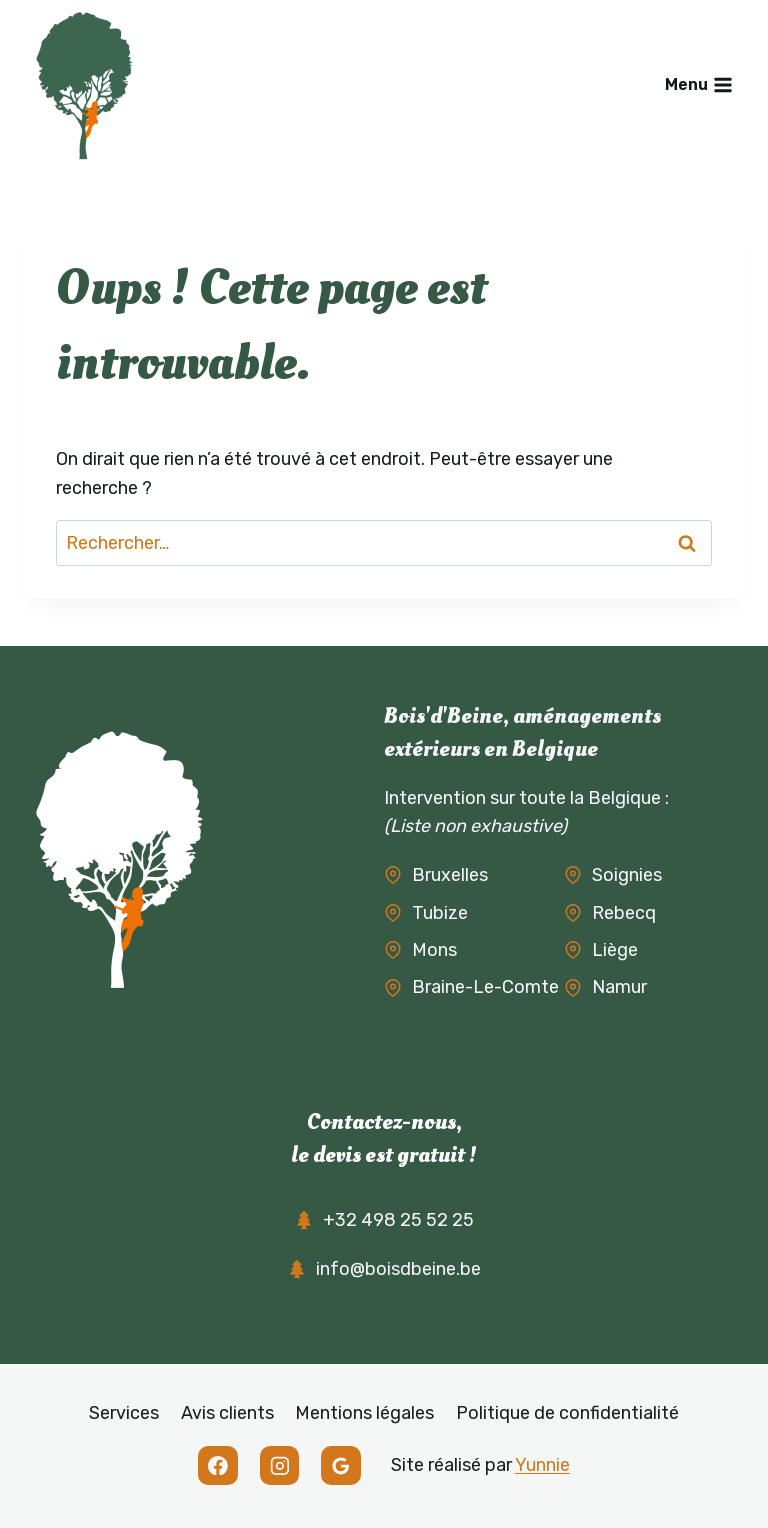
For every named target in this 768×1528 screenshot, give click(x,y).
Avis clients (227, 1413)
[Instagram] (280, 1466)
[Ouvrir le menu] (699, 85)
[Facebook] (218, 1466)
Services (124, 1413)
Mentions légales (364, 1413)
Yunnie (542, 1465)
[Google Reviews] (341, 1466)
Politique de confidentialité (567, 1413)
